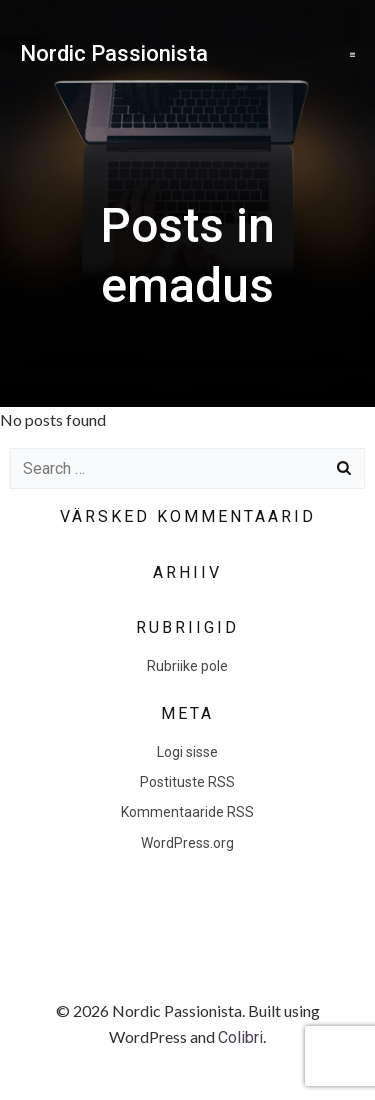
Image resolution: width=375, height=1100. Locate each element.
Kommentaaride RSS (187, 812)
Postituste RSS (187, 782)
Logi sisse (187, 752)
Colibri (240, 1037)
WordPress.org (187, 843)
